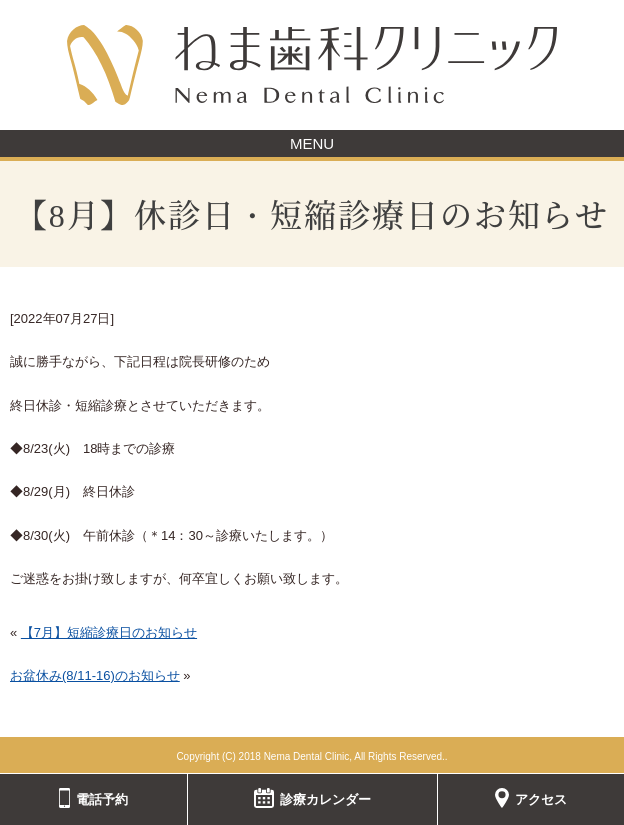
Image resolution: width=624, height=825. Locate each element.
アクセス (531, 798)
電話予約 (94, 798)
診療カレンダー (312, 798)
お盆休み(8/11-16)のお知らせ (95, 675)
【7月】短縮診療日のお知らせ (109, 632)
